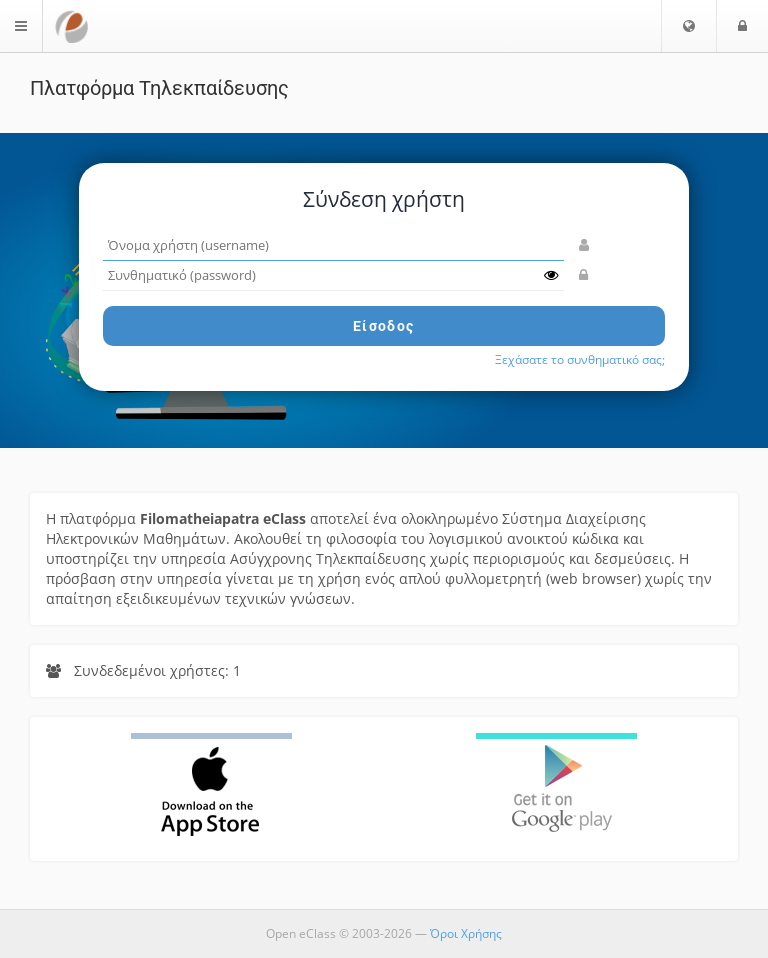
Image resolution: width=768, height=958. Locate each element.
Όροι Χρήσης (466, 933)
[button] (689, 26)
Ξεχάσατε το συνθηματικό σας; (580, 359)
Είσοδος (384, 326)
